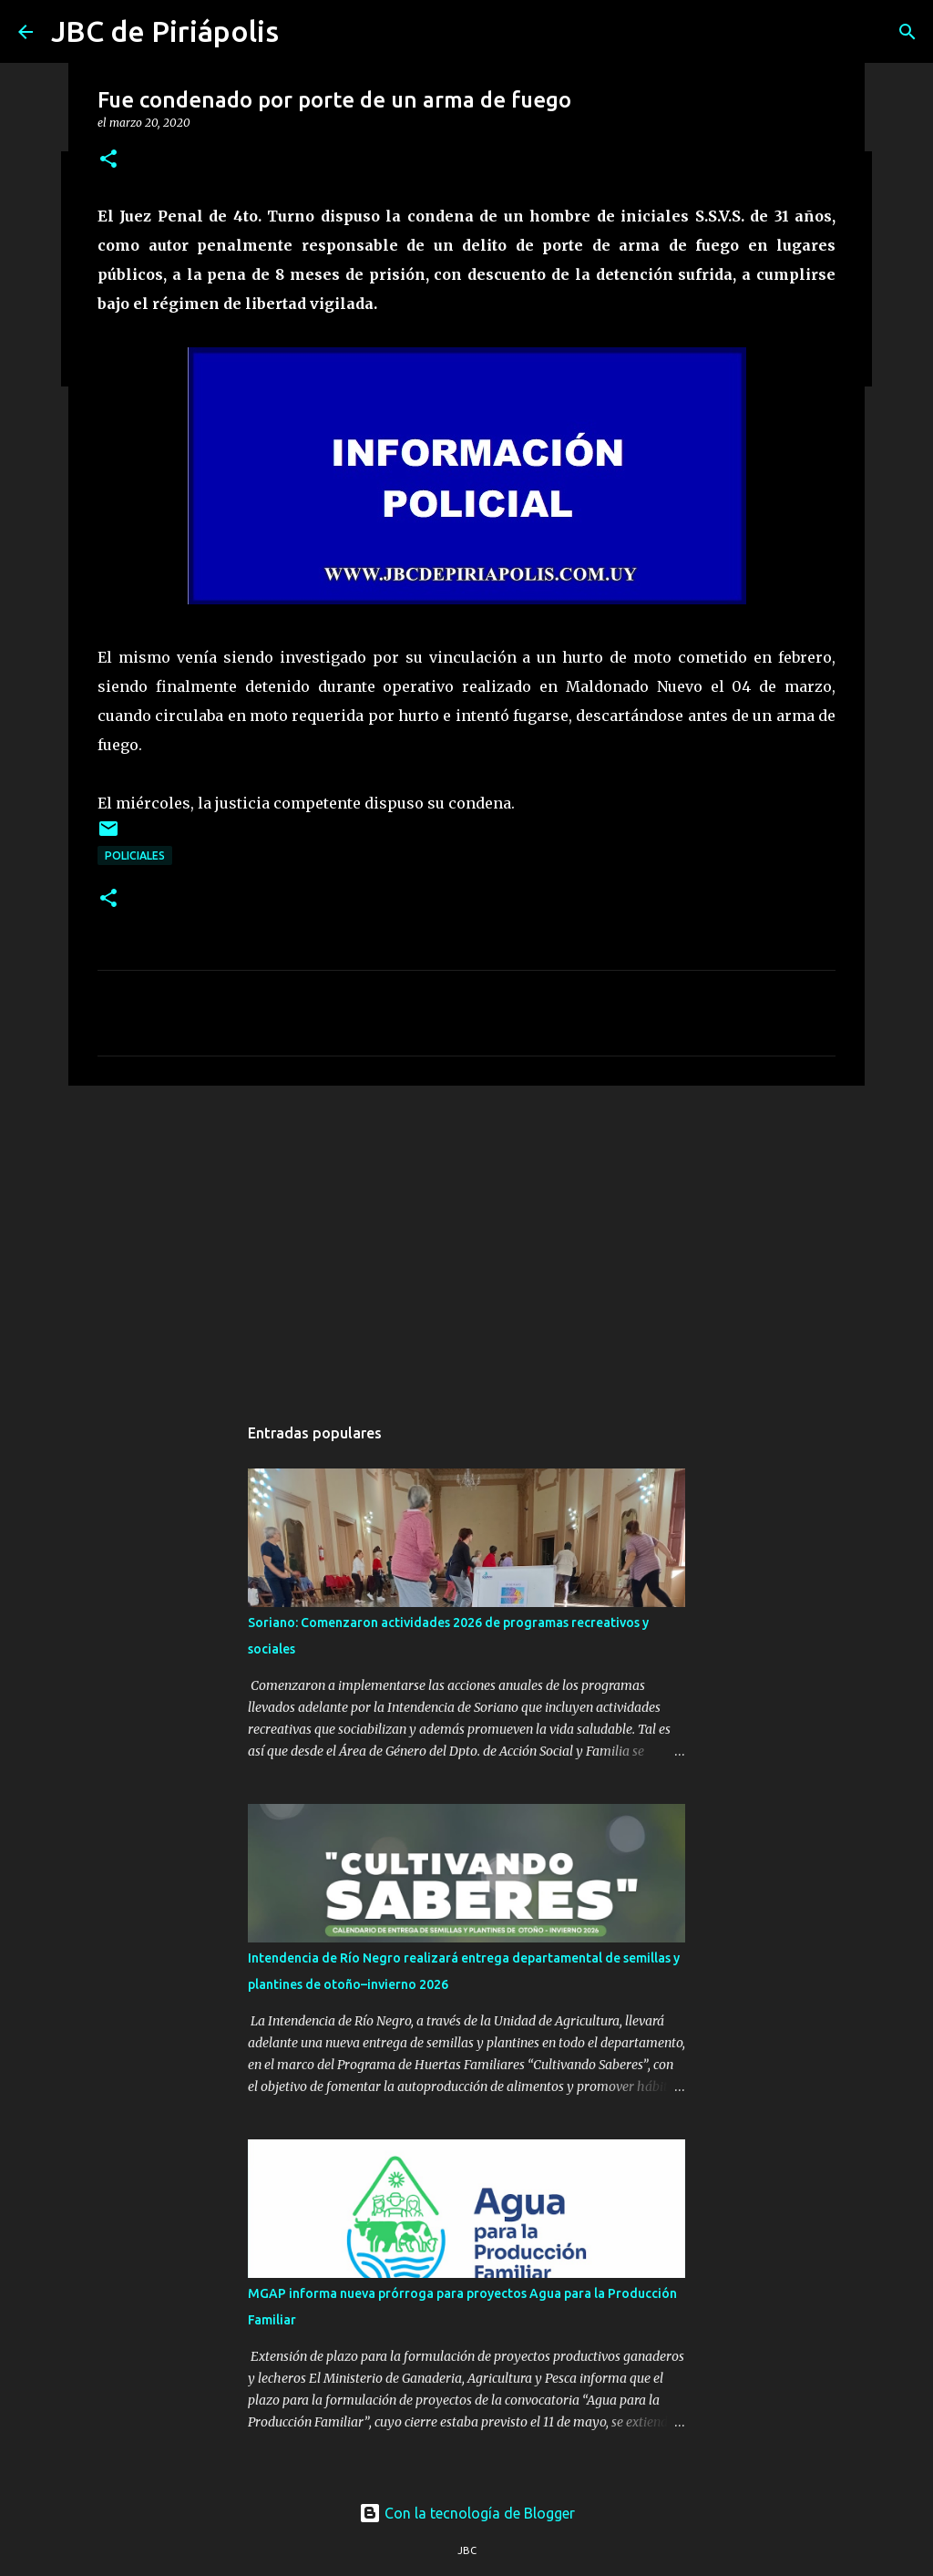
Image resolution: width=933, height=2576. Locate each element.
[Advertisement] (466, 1240)
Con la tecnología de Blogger (467, 2513)
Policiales (135, 855)
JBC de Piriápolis (165, 31)
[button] (108, 160)
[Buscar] (907, 32)
